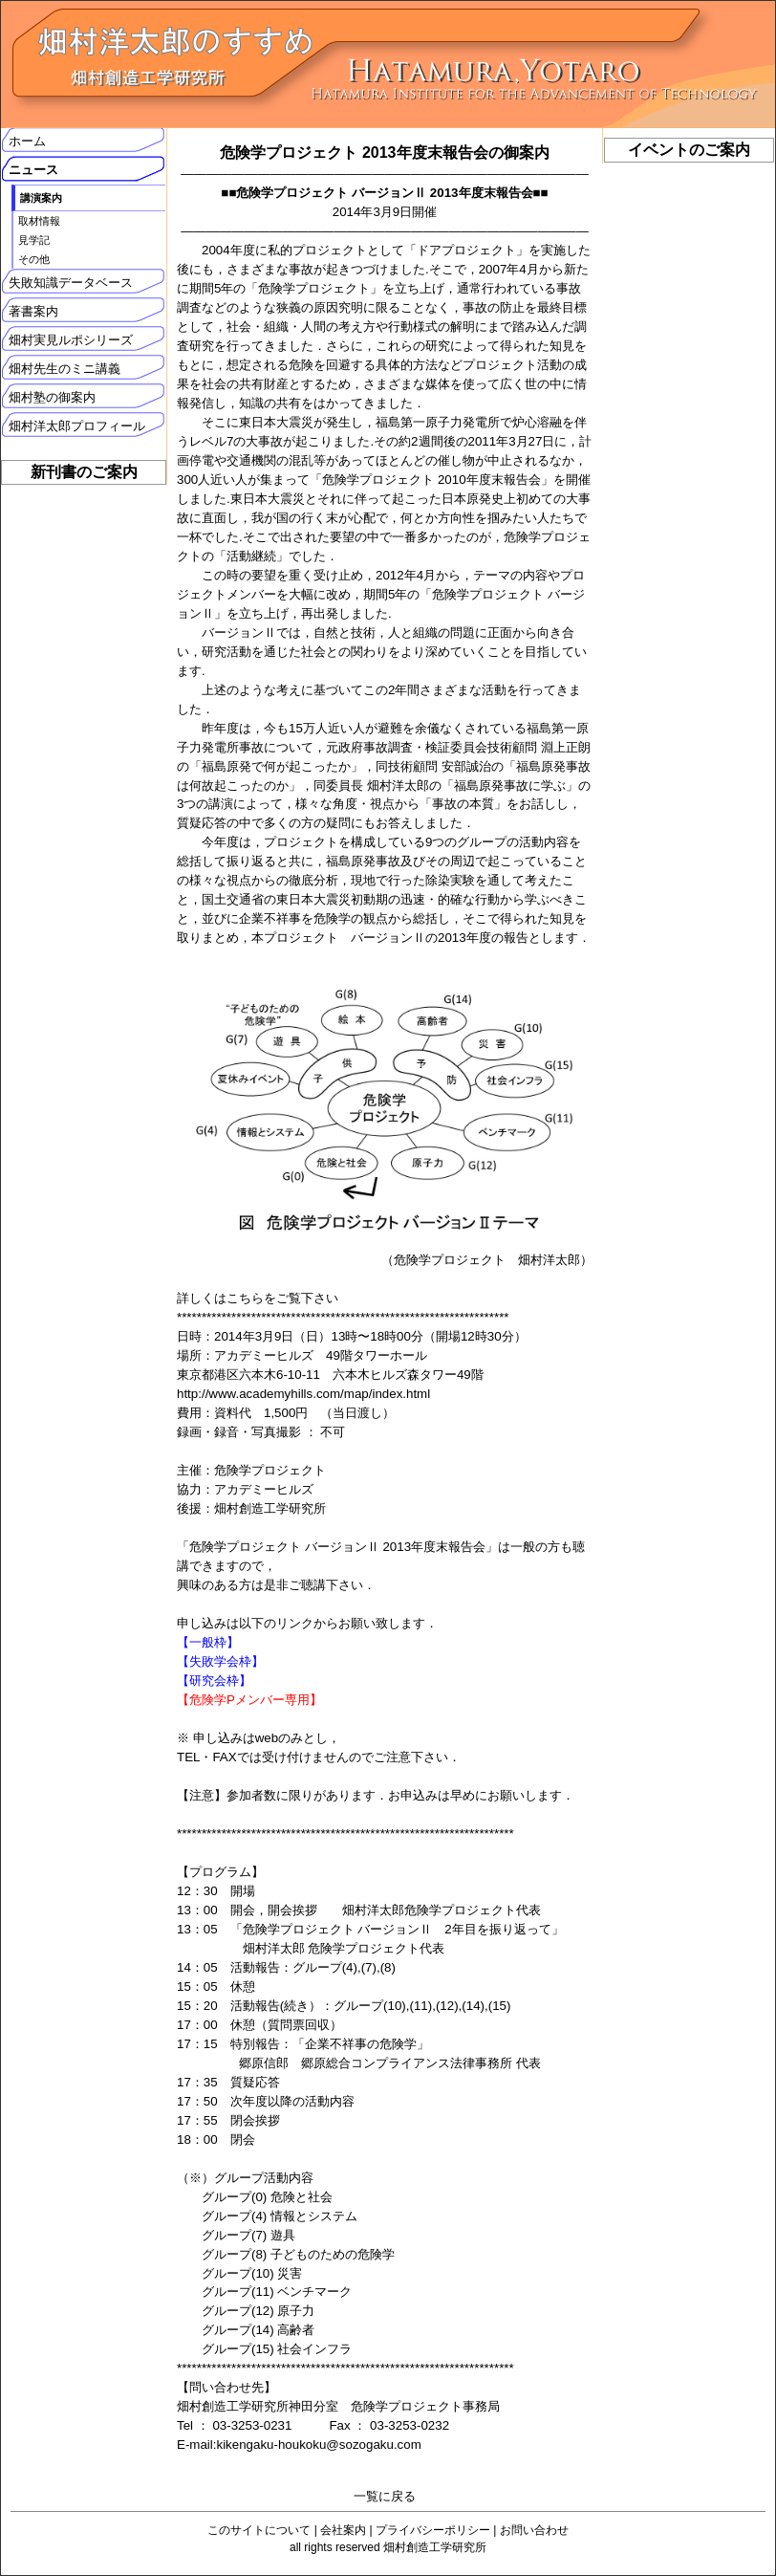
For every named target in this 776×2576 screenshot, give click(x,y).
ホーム (27, 141)
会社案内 (343, 2530)
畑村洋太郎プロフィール (77, 426)
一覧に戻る (385, 2496)
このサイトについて (259, 2530)
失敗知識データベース (71, 282)
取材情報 (39, 221)
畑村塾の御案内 (52, 397)
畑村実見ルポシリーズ (71, 340)
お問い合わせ (534, 2530)
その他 (34, 259)
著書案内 (33, 311)
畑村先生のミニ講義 (64, 368)
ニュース (33, 170)
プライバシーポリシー (433, 2530)
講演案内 (41, 198)
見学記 (34, 240)
